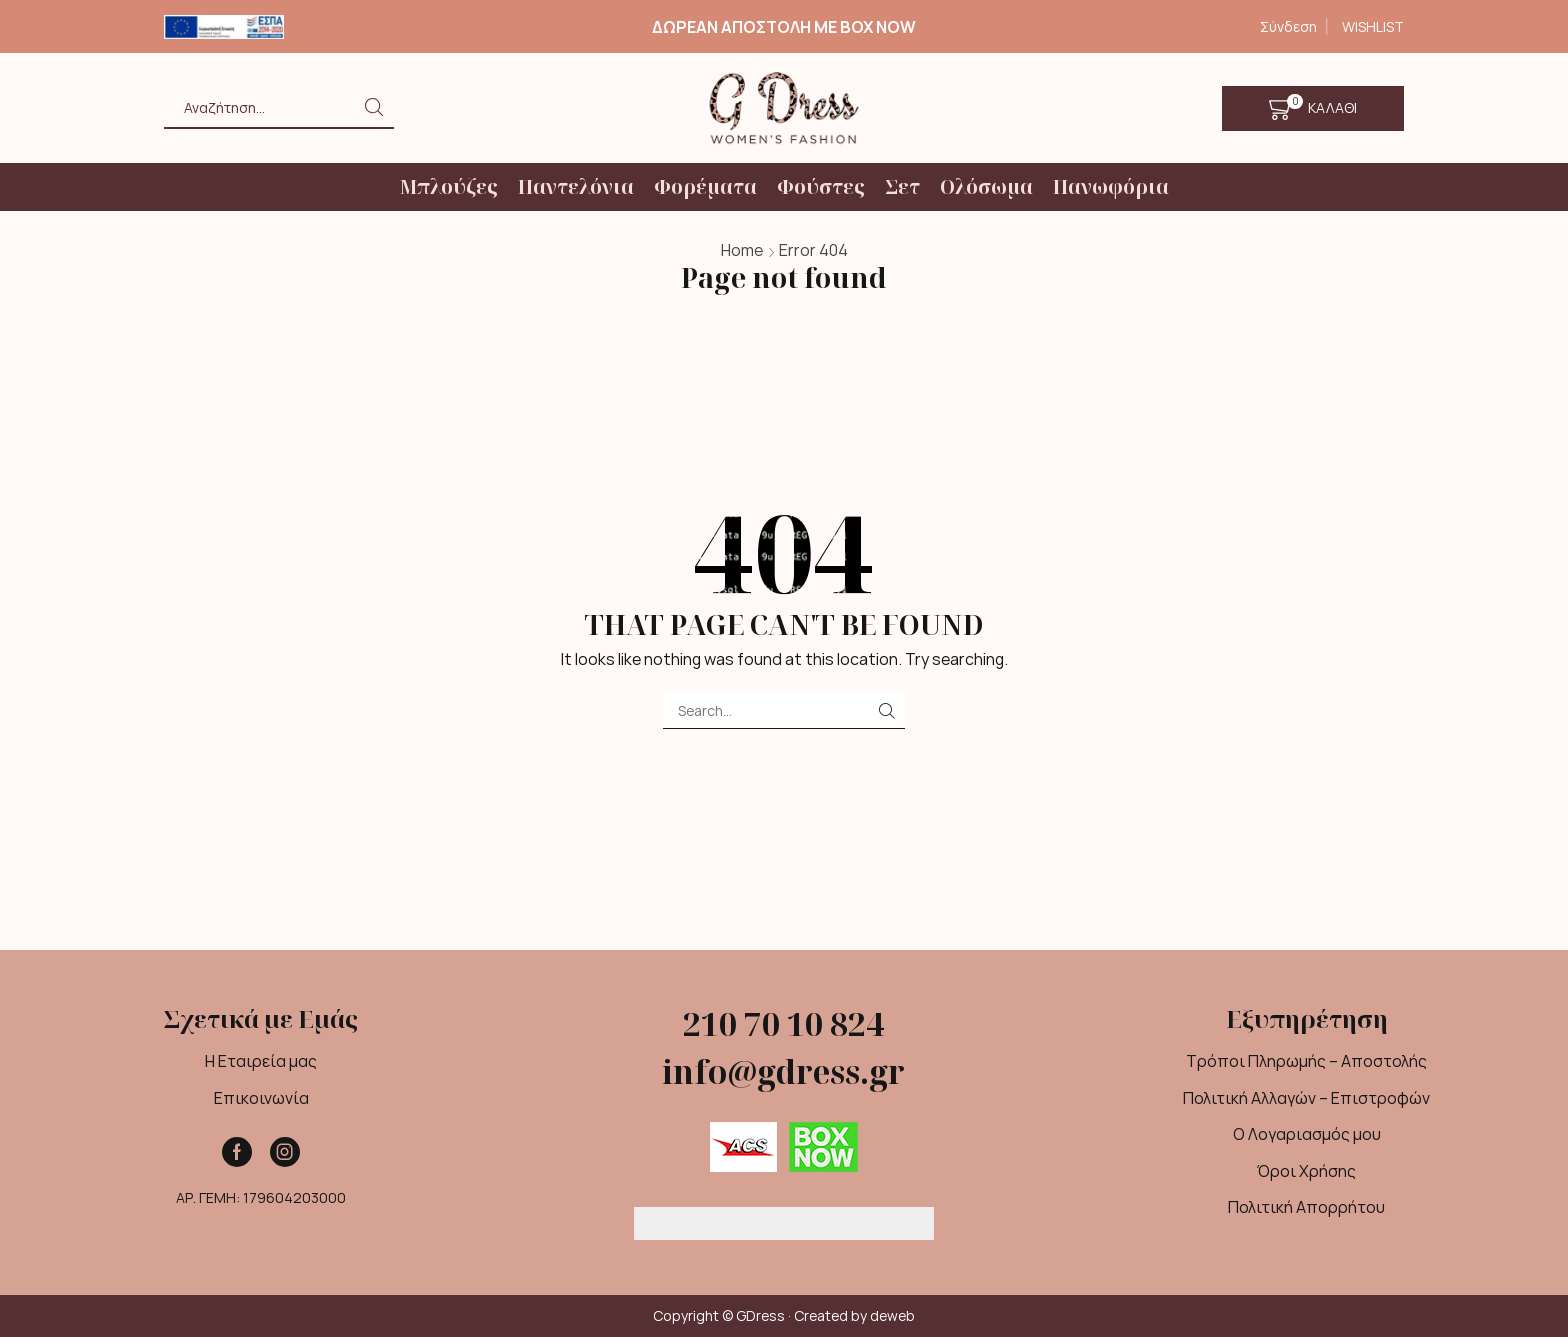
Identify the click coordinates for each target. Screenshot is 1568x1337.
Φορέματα (705, 186)
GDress (760, 1315)
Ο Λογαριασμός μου (1307, 1134)
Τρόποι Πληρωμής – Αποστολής (1306, 1061)
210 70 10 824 (783, 1023)
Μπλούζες (448, 186)
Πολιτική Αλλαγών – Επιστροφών (1306, 1098)
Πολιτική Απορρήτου (1306, 1207)
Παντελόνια (576, 186)
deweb (892, 1315)
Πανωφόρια (1111, 186)
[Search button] (374, 107)
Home (742, 250)
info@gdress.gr (783, 1071)
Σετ (902, 186)
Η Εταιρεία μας (261, 1061)
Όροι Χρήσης (1306, 1171)
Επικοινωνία (261, 1098)
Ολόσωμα (986, 186)
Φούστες (821, 186)
